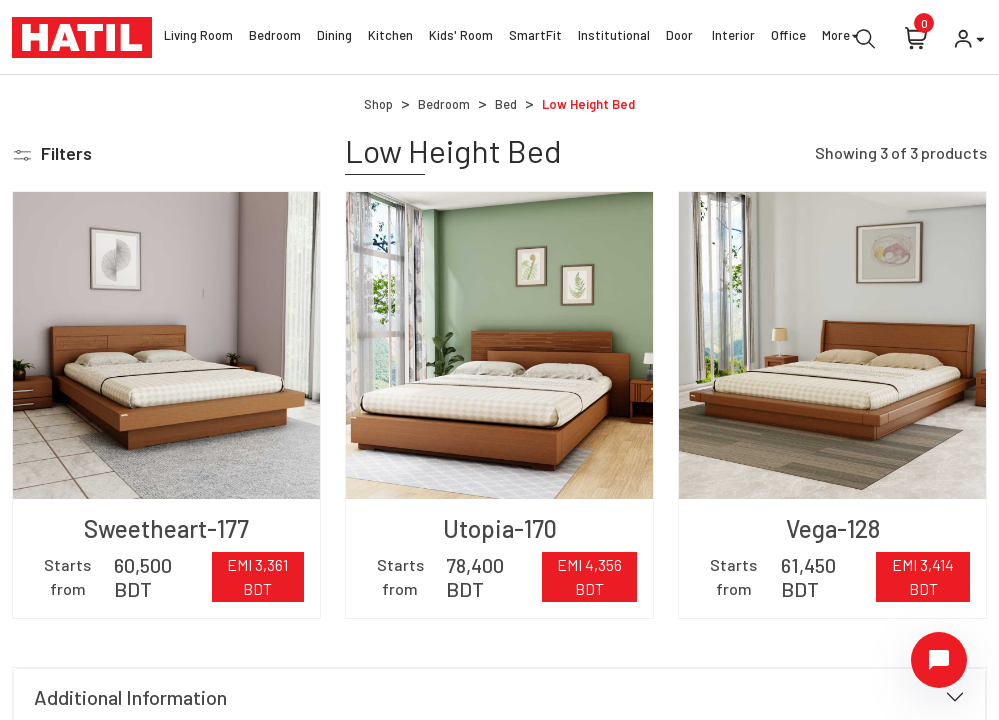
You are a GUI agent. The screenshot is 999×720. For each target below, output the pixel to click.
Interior (733, 38)
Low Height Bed (588, 104)
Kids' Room (461, 38)
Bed (506, 104)
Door (681, 38)
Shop (378, 104)
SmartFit (535, 38)
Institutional (614, 38)
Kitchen (390, 38)
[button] (52, 153)
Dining (334, 38)
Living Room (198, 38)
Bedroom (275, 38)
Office (788, 38)
